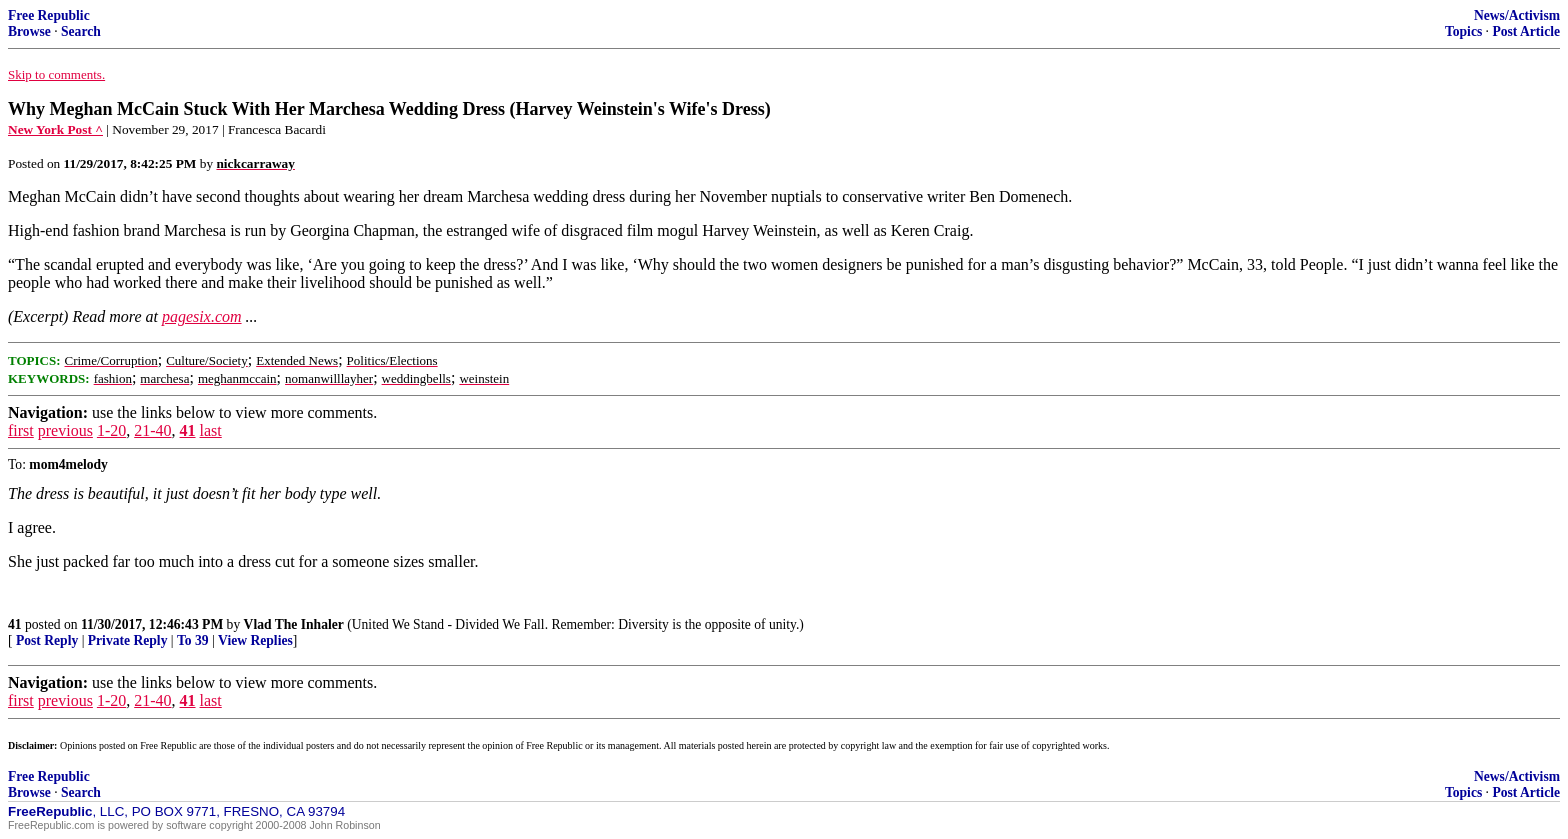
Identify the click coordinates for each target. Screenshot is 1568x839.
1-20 (111, 430)
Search (81, 31)
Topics (1463, 31)
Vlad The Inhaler (294, 624)
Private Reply (128, 640)
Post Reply (47, 640)
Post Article (1526, 31)
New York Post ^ (55, 129)
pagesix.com (202, 316)
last (211, 430)
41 (188, 430)
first (21, 430)
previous (65, 430)
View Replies (255, 640)
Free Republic (49, 15)
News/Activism (1517, 15)
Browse (29, 31)
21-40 (152, 430)
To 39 (193, 640)
